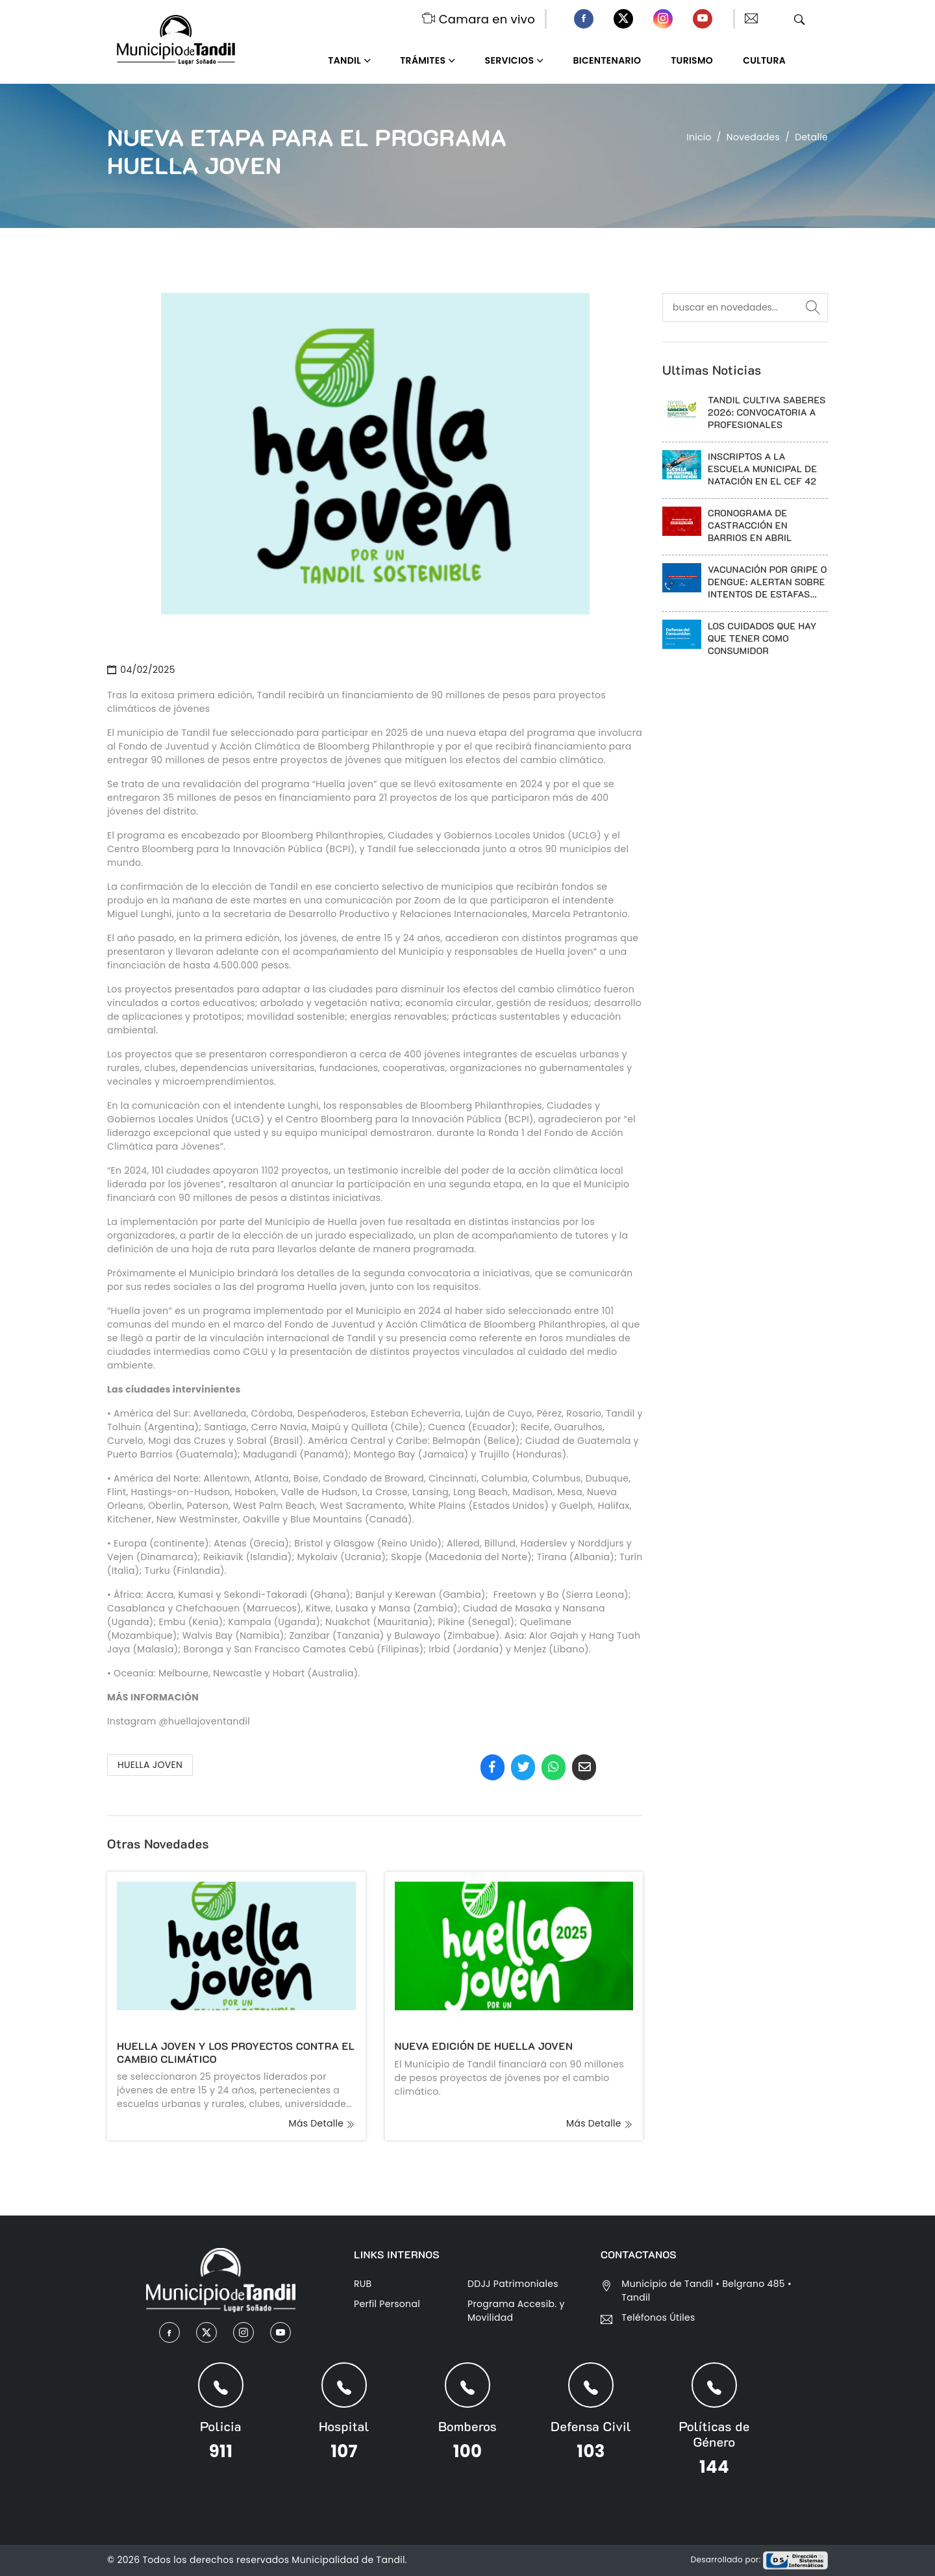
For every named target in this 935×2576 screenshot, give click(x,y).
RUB (362, 2283)
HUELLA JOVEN (150, 1764)
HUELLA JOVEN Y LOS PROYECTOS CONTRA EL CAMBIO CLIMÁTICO (236, 2051)
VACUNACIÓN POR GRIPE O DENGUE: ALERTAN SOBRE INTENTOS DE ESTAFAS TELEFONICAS (767, 581)
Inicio (699, 137)
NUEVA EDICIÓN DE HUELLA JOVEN (484, 2045)
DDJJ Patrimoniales (513, 2283)
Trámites (422, 60)
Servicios (509, 60)
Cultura (764, 60)
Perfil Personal (387, 2303)
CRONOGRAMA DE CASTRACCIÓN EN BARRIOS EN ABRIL (750, 525)
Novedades (753, 137)
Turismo (692, 60)
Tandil (344, 60)
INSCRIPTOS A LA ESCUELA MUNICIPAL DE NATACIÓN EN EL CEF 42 (762, 468)
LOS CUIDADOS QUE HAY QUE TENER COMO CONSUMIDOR (762, 638)
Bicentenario (607, 60)
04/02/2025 (141, 669)
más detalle (322, 2123)
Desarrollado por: (759, 2559)
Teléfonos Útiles (658, 2317)
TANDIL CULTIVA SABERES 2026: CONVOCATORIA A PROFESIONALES (767, 412)
